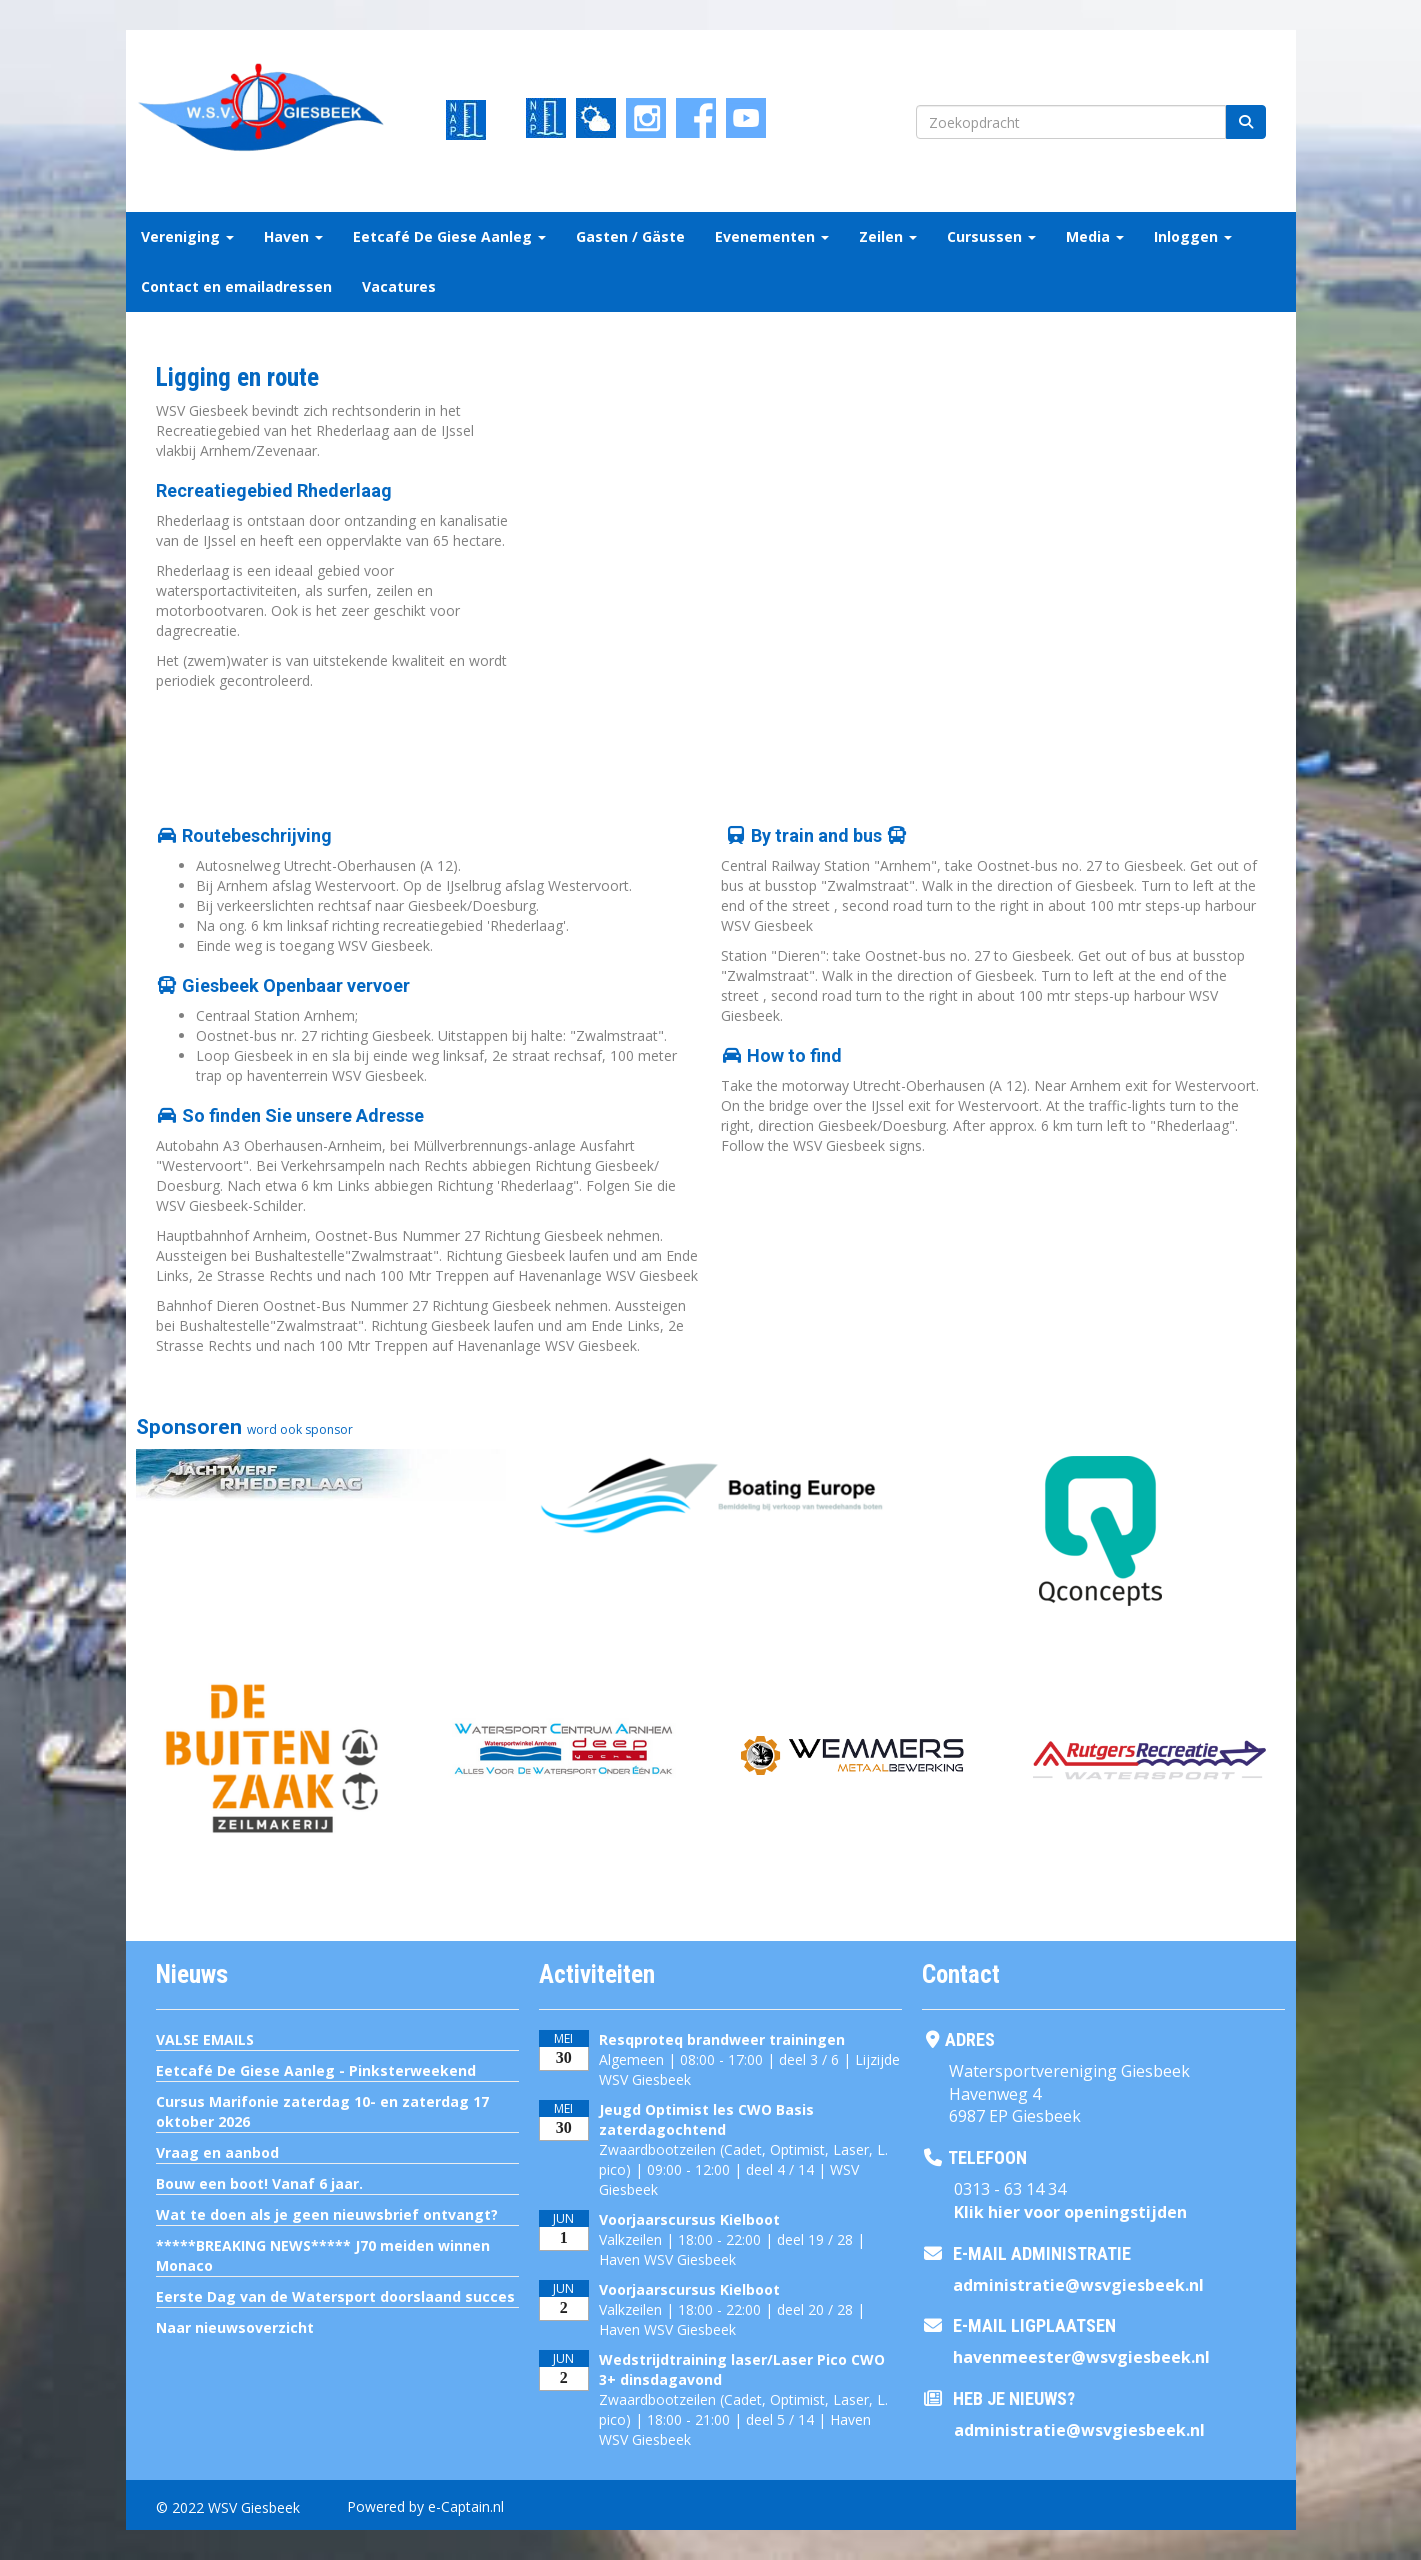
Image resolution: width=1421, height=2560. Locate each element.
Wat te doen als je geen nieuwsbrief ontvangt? (327, 2214)
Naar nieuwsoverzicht (235, 2327)
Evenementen (772, 236)
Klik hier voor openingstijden (1070, 2212)
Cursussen (991, 236)
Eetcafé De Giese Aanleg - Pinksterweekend (316, 2070)
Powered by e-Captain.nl (425, 2506)
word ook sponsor (300, 1429)
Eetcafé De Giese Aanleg (449, 236)
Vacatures (399, 286)
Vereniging (187, 236)
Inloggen (1193, 236)
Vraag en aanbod (217, 2152)
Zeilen (888, 236)
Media (1095, 236)
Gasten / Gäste (630, 236)
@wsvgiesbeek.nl (1078, 2285)
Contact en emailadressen (236, 286)
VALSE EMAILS (205, 2039)
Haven (293, 236)
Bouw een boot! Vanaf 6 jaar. (259, 2183)
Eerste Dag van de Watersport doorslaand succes (335, 2296)
